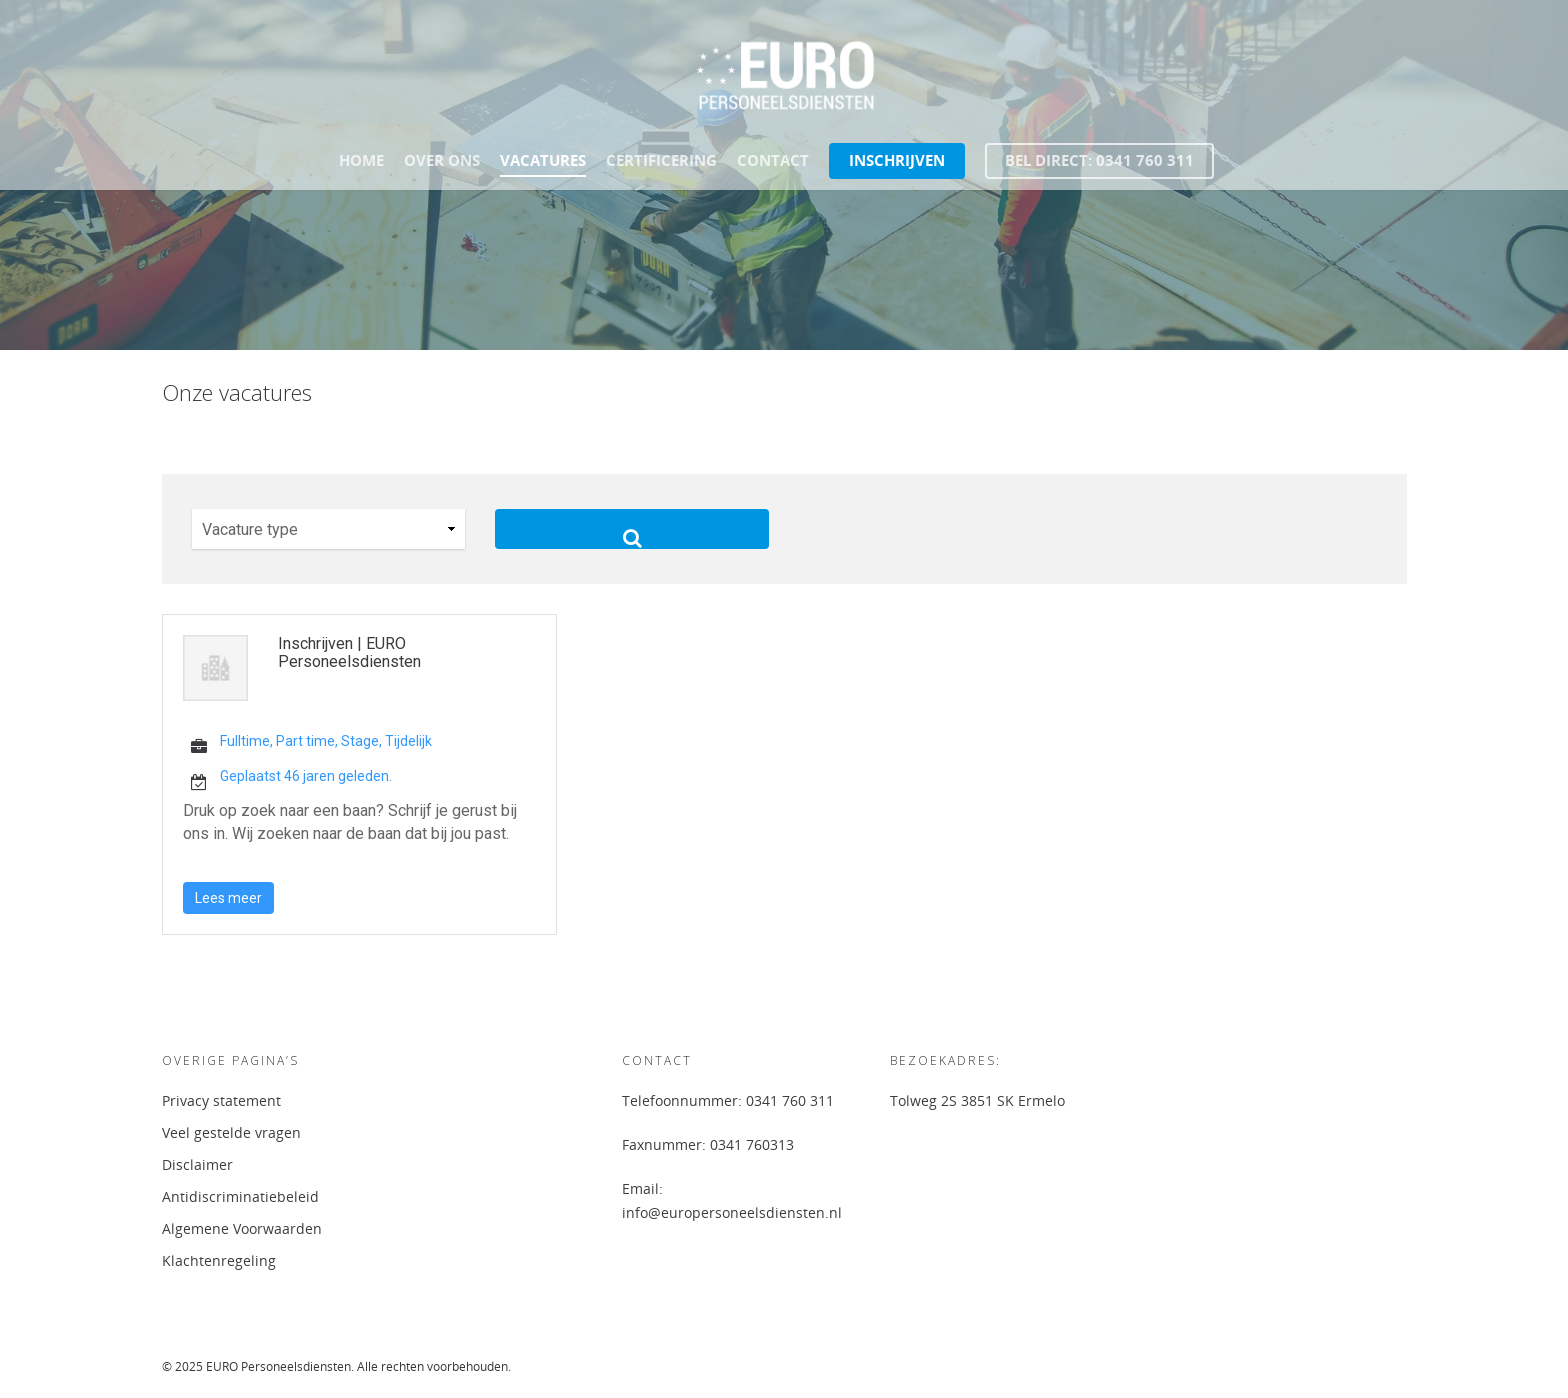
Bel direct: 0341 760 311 (1099, 160)
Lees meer (228, 898)
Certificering (661, 160)
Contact (773, 160)
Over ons (442, 160)
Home (361, 160)
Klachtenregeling (219, 1260)
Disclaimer (197, 1164)
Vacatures (543, 160)
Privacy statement (221, 1100)
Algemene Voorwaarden (242, 1228)
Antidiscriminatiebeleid (240, 1196)
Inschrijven (897, 160)
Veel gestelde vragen (231, 1132)
